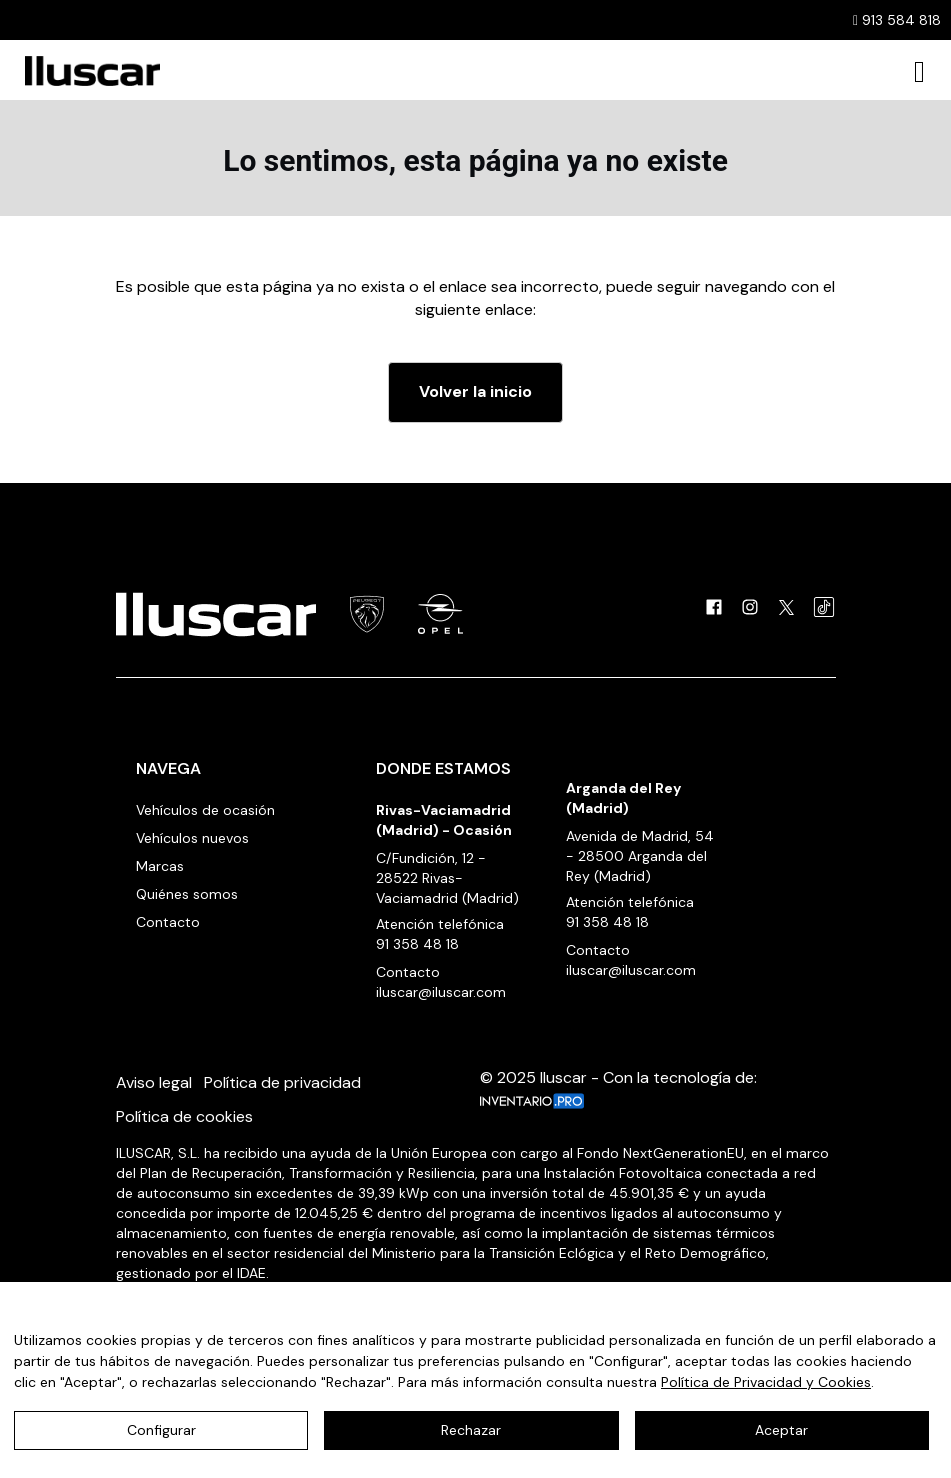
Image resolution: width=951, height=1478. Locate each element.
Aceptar (781, 1430)
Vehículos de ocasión (205, 810)
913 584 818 (897, 20)
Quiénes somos (187, 894)
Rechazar (471, 1430)
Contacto (168, 922)
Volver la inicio (475, 391)
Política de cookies (184, 1116)
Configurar (161, 1430)
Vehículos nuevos (192, 838)
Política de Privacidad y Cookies (766, 1382)
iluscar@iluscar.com (441, 992)
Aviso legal (154, 1082)
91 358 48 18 (417, 944)
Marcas (160, 866)
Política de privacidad (282, 1082)
